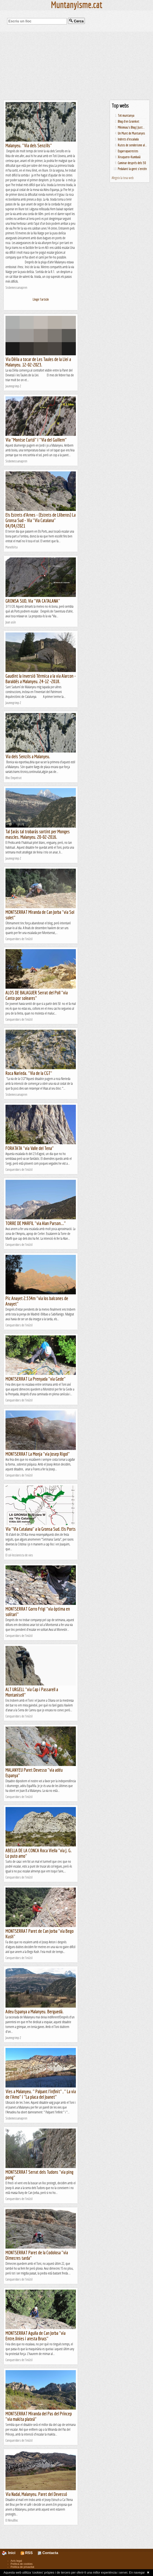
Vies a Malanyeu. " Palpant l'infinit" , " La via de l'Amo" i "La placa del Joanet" (40, 2094)
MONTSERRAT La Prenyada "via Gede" (35, 1378)
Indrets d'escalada (128, 139)
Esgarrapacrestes (128, 151)
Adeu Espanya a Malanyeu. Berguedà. (34, 2011)
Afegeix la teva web (123, 177)
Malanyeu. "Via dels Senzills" (28, 145)
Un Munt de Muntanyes (131, 133)
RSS (27, 2553)
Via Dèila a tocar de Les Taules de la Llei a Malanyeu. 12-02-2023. (38, 361)
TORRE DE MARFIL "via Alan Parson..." (35, 1223)
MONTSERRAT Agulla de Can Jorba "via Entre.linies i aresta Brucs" (35, 2335)
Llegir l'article (41, 299)
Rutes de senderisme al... (132, 145)
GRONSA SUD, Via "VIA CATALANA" (32, 601)
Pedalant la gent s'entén (132, 169)
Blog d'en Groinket (128, 121)
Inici (11, 2553)
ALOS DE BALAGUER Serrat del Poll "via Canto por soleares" (36, 995)
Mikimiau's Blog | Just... (131, 127)
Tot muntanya (126, 115)
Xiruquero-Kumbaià (129, 157)
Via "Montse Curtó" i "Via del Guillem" (36, 439)
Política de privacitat (22, 2567)
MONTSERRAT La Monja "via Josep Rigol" (37, 1454)
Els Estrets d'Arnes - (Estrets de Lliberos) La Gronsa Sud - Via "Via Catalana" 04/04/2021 (40, 520)
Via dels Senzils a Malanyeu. (27, 756)
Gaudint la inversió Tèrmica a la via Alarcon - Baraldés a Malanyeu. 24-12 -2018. (40, 678)
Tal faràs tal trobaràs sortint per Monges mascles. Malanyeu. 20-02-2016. (37, 834)
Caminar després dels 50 (132, 163)
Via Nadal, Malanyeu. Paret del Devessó (36, 2494)
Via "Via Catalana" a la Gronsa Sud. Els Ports (40, 1529)
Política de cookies (22, 2563)
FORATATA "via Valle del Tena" (29, 1148)
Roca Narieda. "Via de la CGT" (28, 1073)
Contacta (48, 2553)
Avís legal (16, 2560)
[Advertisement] (76, 66)
